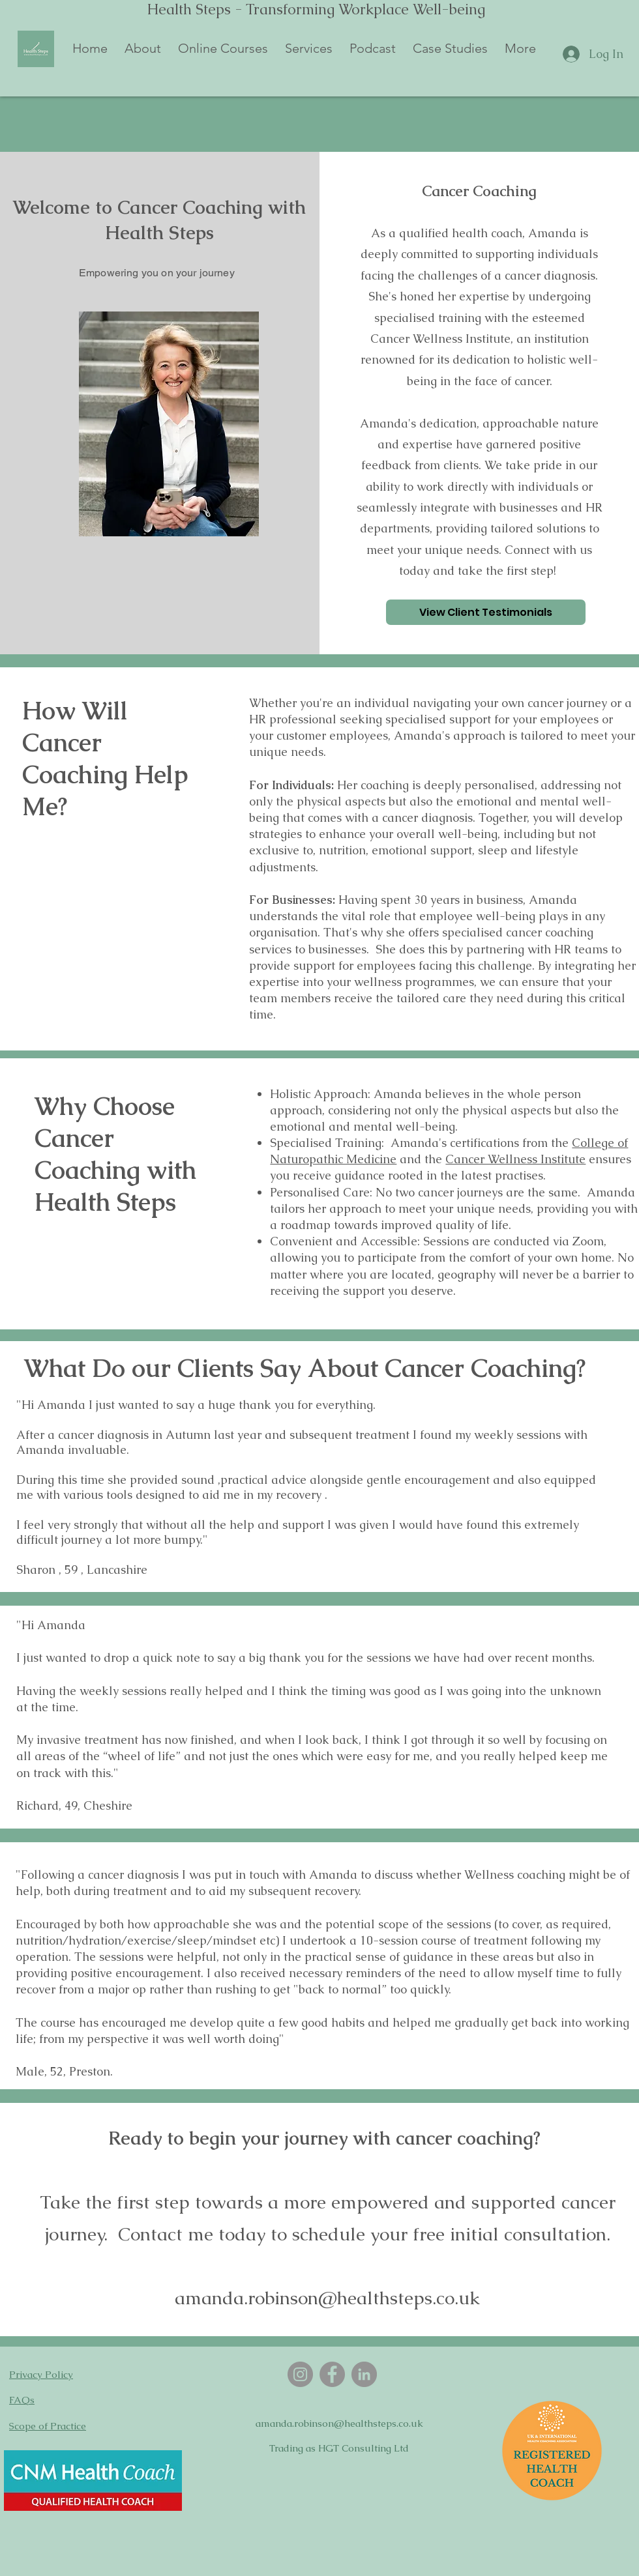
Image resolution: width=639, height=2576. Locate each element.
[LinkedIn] (364, 2374)
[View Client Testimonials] (486, 612)
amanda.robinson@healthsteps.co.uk (339, 2423)
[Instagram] (300, 2374)
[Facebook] (332, 2374)
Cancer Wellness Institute (515, 1158)
